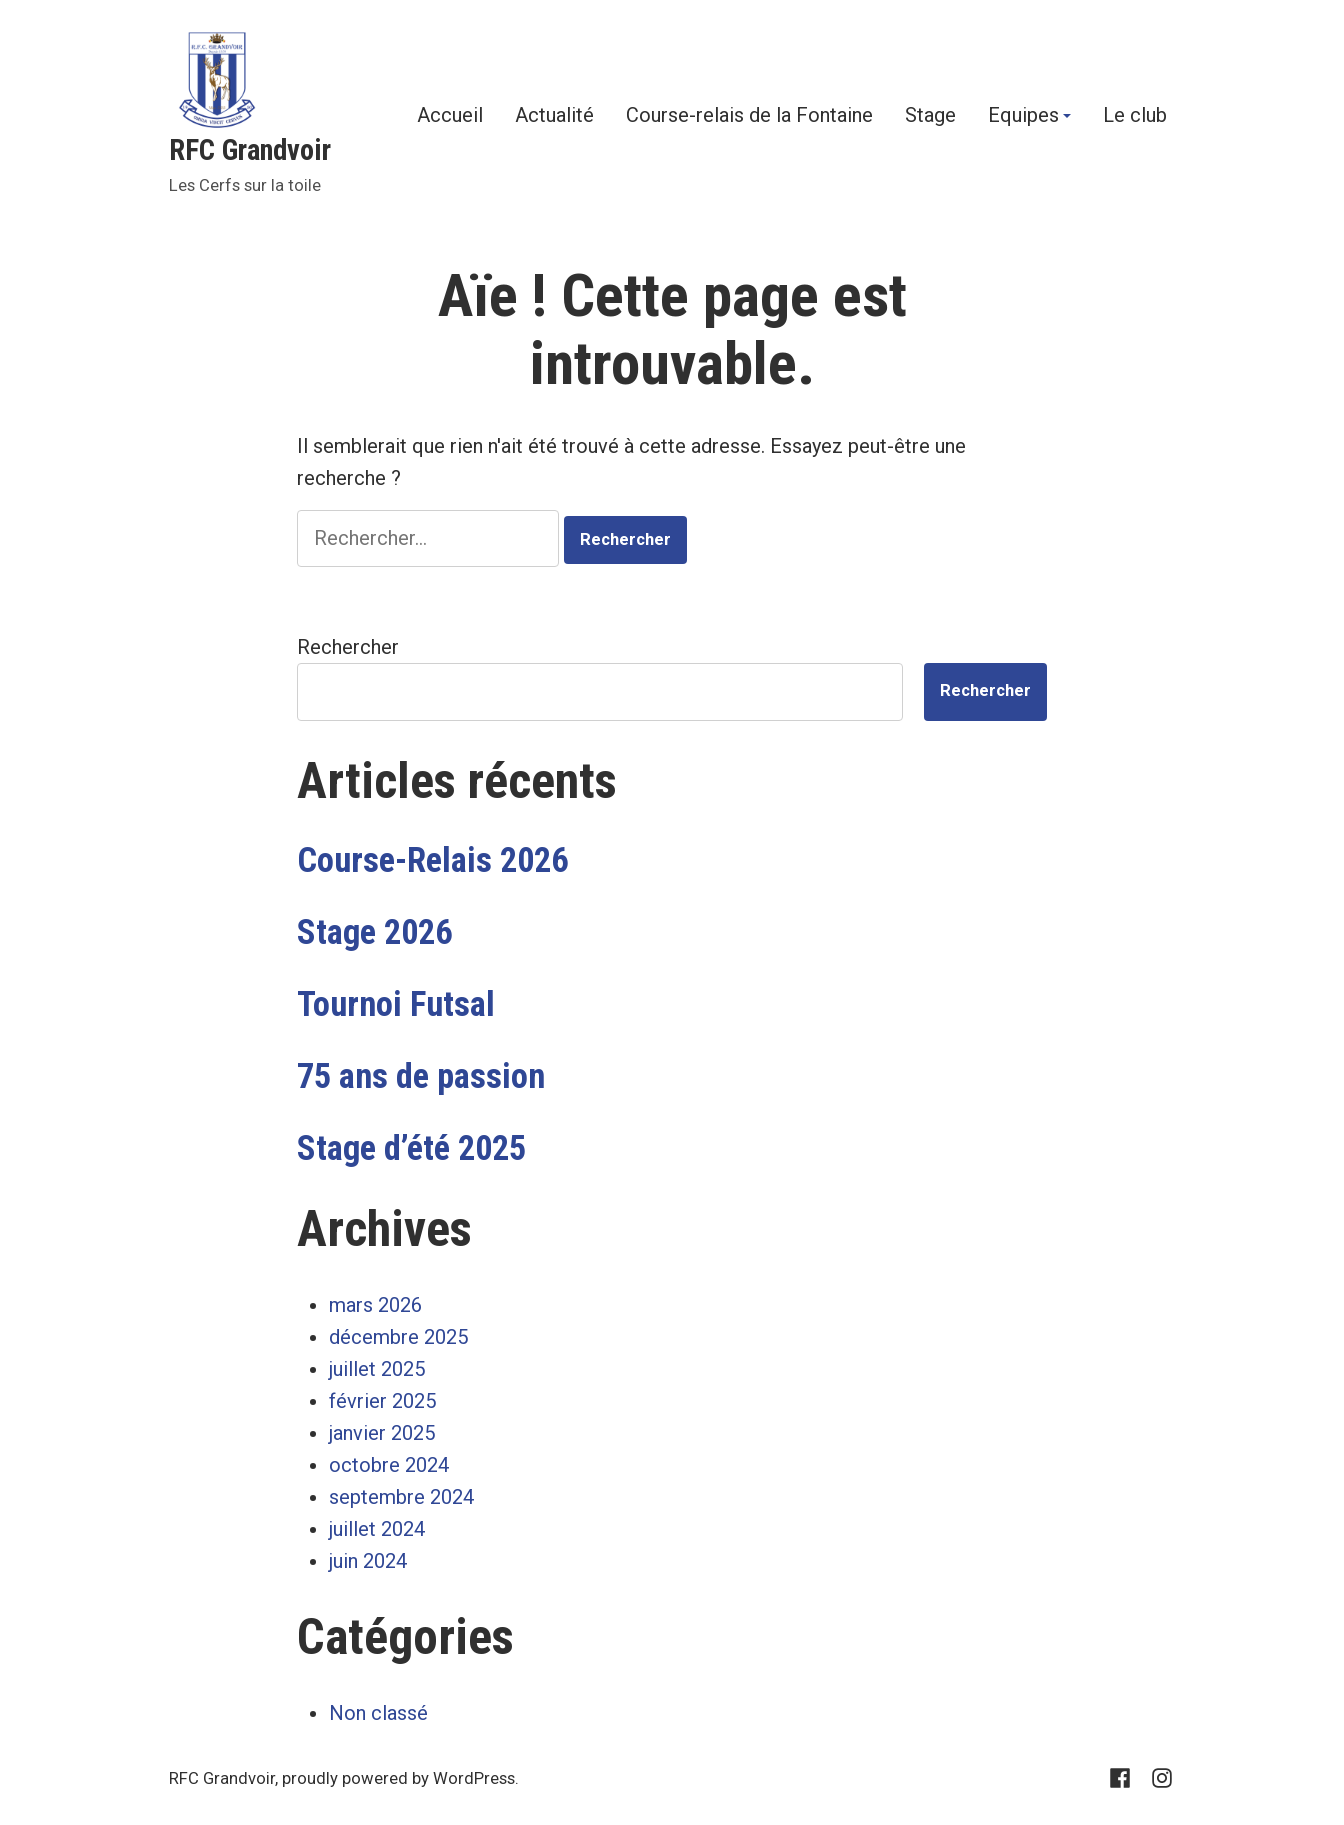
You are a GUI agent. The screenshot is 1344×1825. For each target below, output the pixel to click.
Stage (930, 116)
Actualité (554, 116)
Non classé (378, 1713)
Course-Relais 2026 (432, 860)
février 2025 (382, 1401)
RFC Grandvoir (250, 150)
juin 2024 (368, 1561)
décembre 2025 (398, 1337)
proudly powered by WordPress (398, 1778)
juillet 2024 (377, 1529)
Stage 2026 (374, 932)
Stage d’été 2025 (411, 1148)
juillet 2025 (377, 1369)
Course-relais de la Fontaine (749, 116)
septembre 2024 (401, 1497)
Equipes (1023, 116)
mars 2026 (375, 1305)
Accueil (450, 116)
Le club (1135, 116)
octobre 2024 (389, 1465)
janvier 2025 (382, 1433)
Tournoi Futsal (396, 1004)
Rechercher (348, 647)
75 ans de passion (421, 1076)
